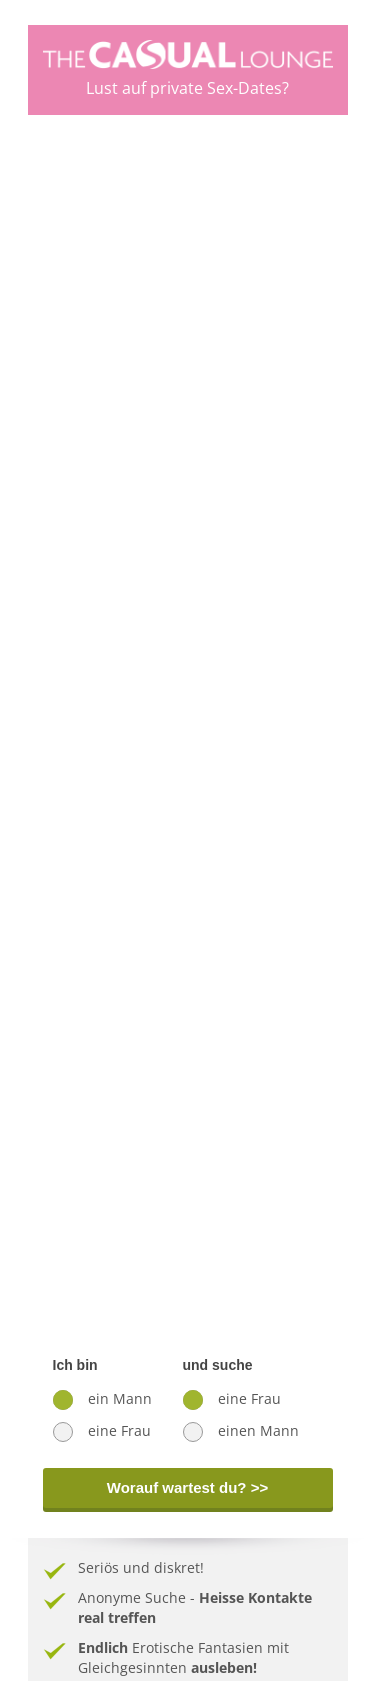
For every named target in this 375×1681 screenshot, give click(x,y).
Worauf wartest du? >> (187, 1487)
